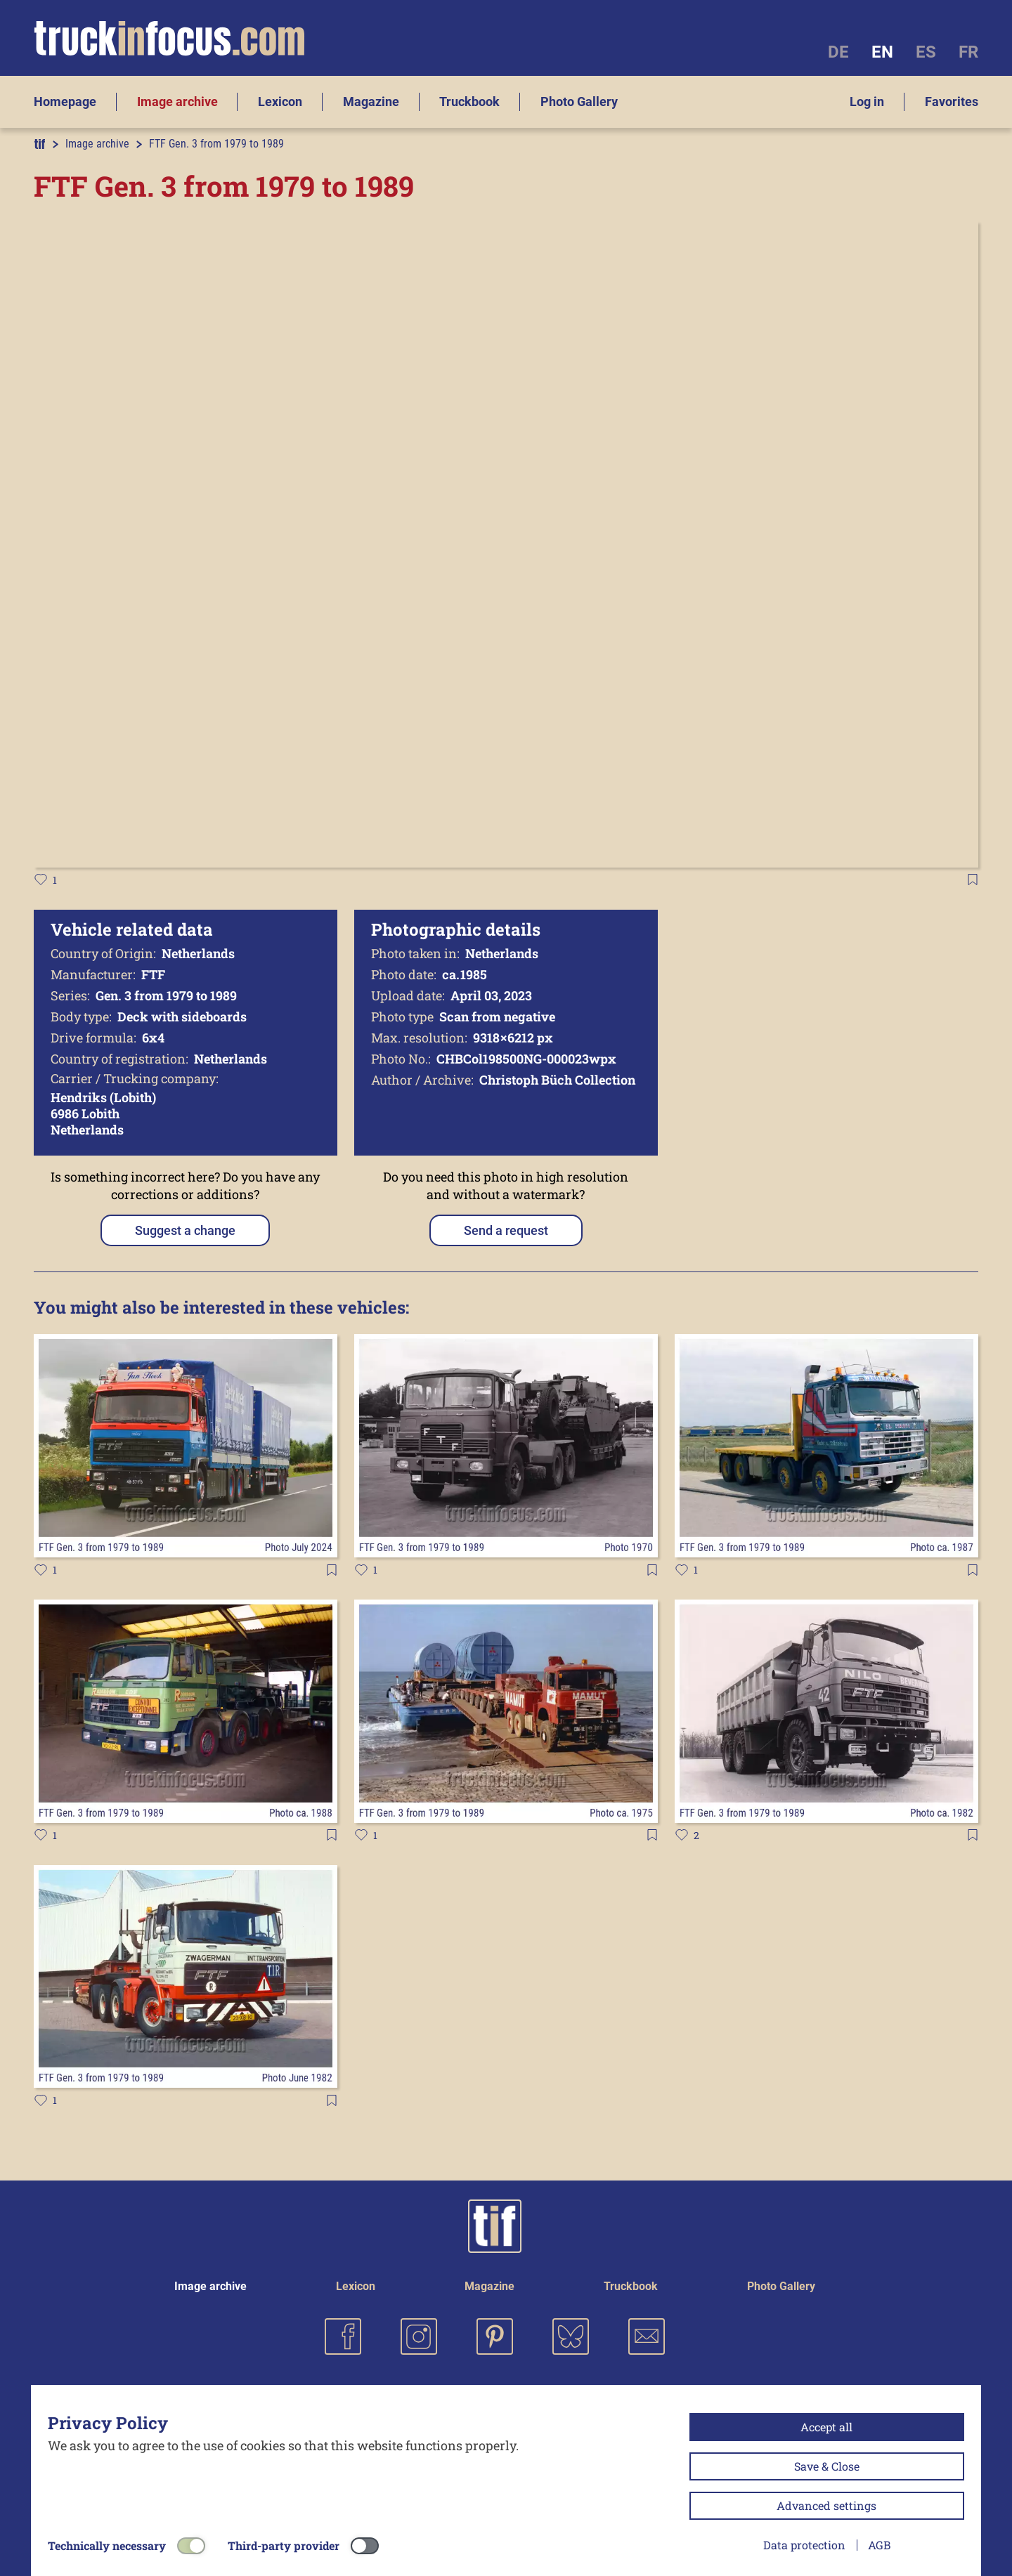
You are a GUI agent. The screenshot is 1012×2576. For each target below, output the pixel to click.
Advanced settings (826, 2505)
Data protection (804, 2544)
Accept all (826, 2426)
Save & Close (826, 2466)
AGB (879, 2544)
